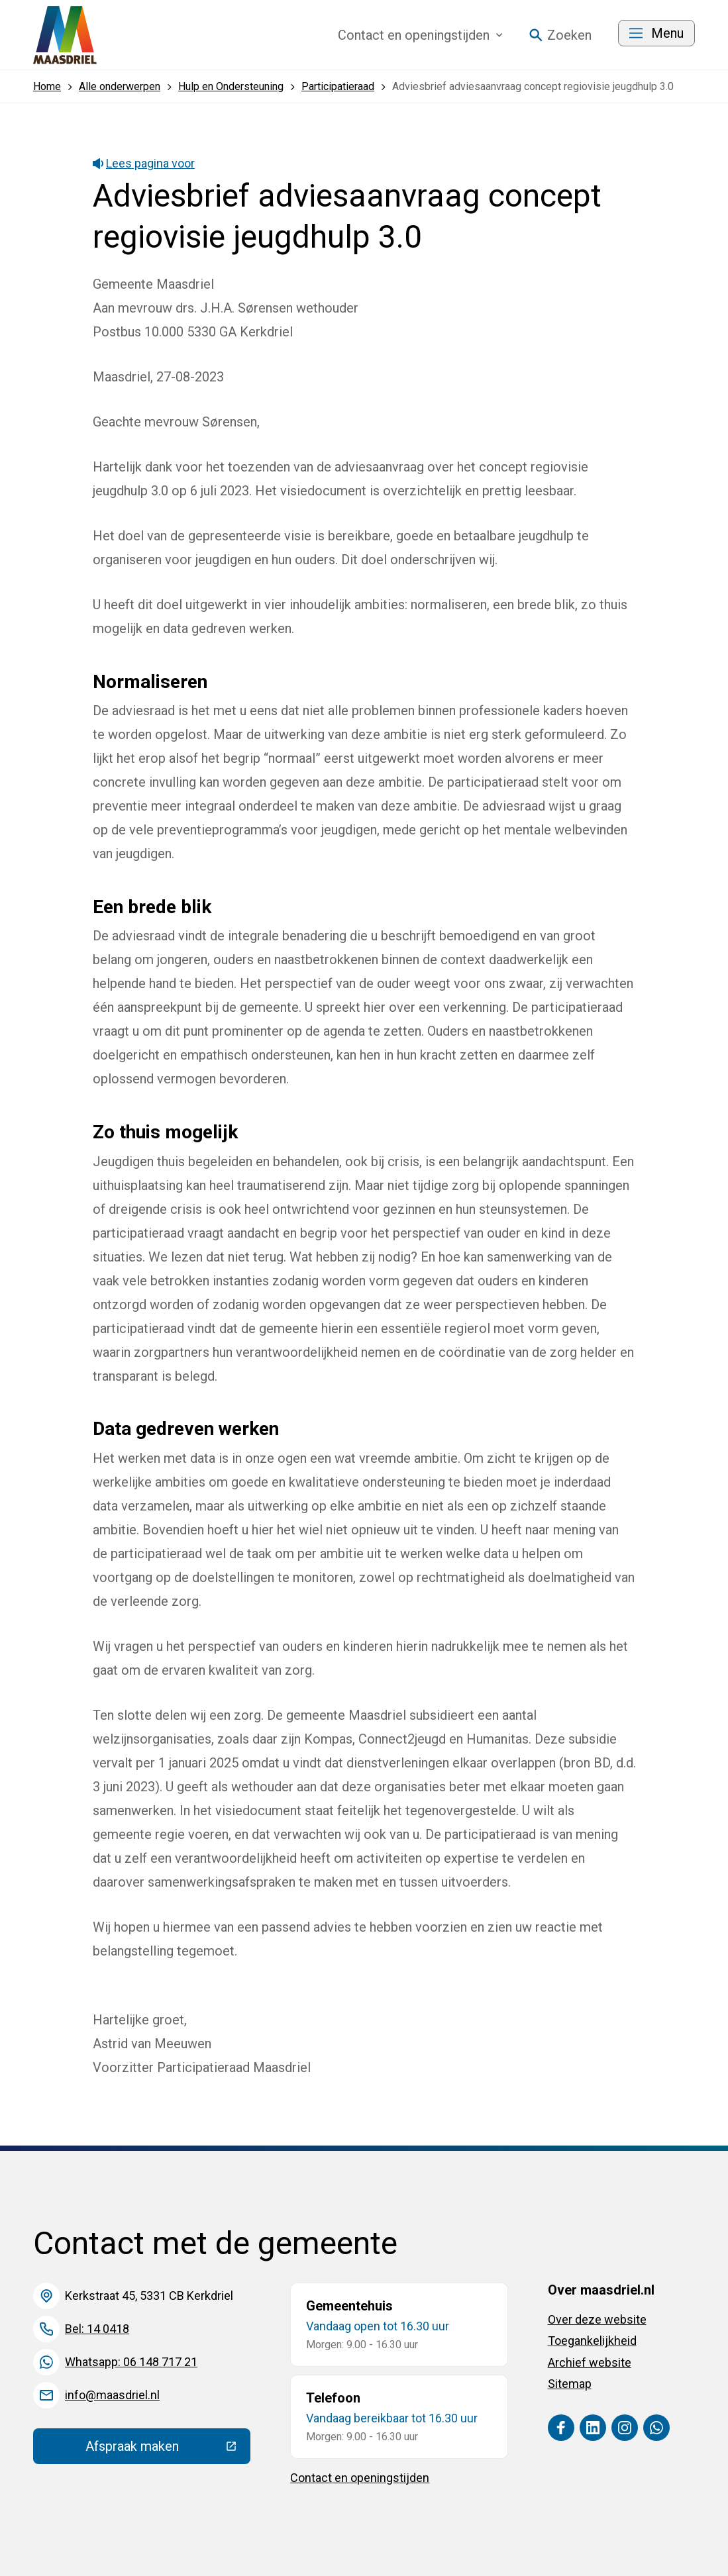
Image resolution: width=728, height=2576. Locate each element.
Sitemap (570, 2384)
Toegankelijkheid (592, 2341)
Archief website (589, 2362)
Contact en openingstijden (359, 2478)
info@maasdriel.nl (112, 2395)
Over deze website (597, 2319)
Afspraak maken (168, 2449)
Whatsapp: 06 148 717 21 (131, 2362)
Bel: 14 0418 (97, 2329)
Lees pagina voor (144, 163)
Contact (420, 35)
